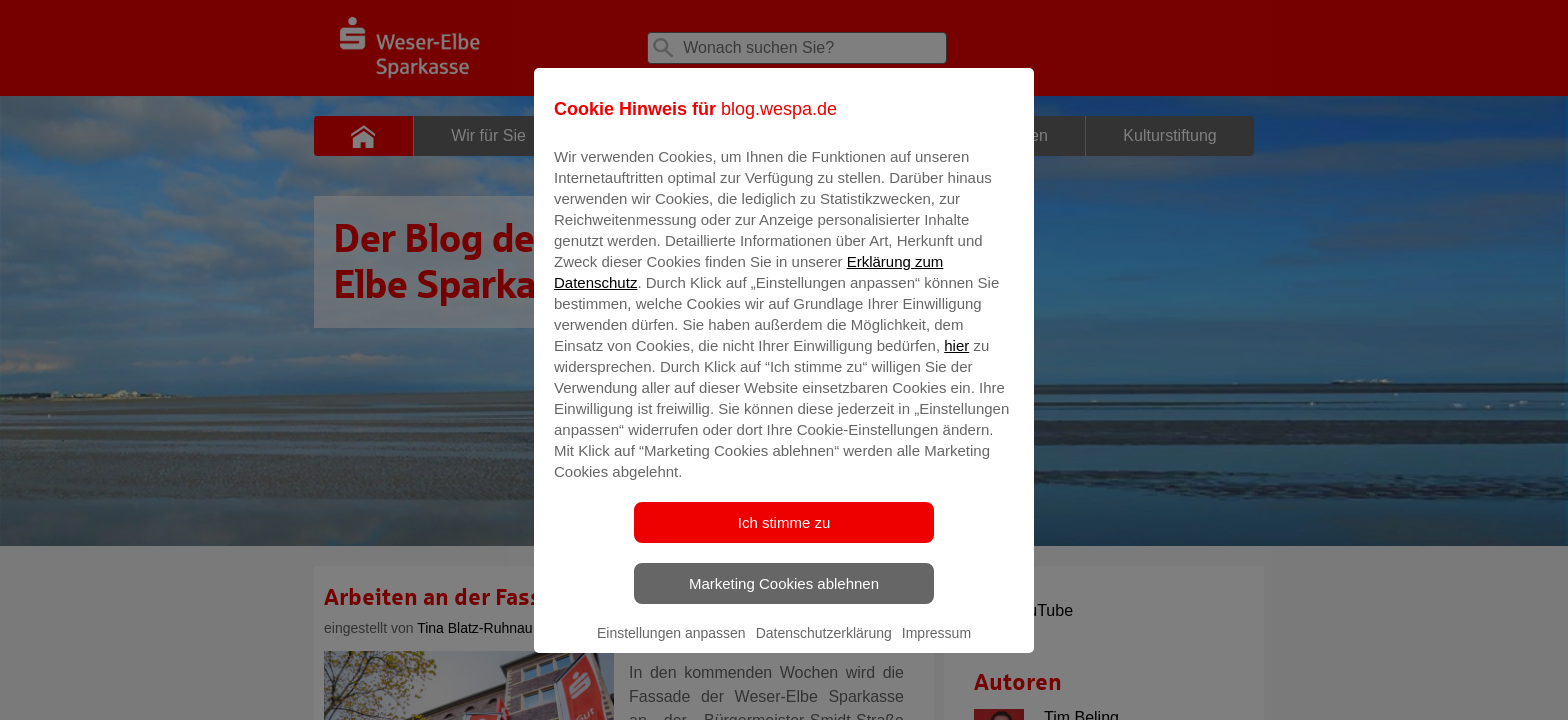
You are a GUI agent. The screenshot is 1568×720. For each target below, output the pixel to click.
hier (956, 359)
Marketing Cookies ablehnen (784, 597)
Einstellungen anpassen (671, 647)
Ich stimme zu (784, 536)
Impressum (936, 647)
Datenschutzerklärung (824, 647)
